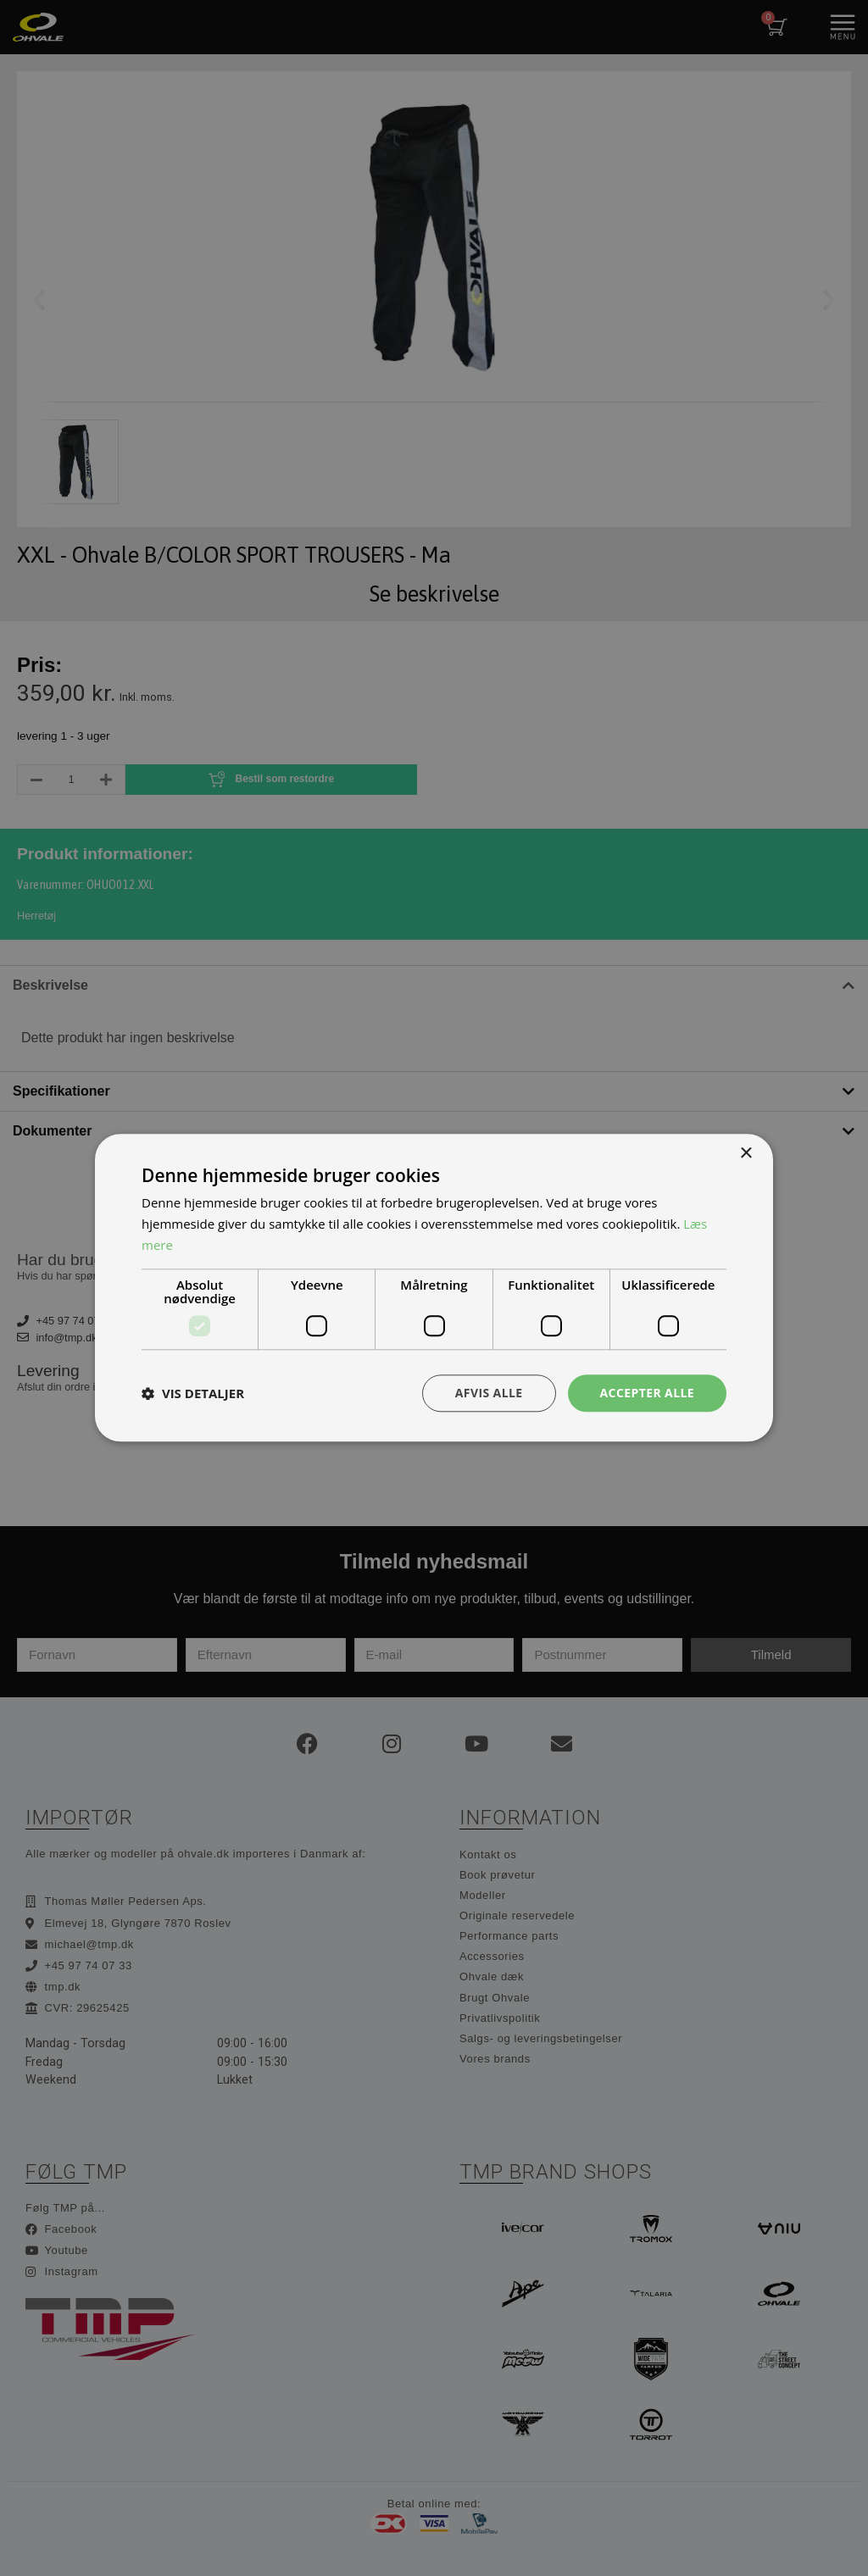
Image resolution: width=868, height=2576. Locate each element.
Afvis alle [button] (489, 1393)
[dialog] (434, 1288)
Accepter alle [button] (647, 1393)
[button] (193, 1393)
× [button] (745, 1153)
